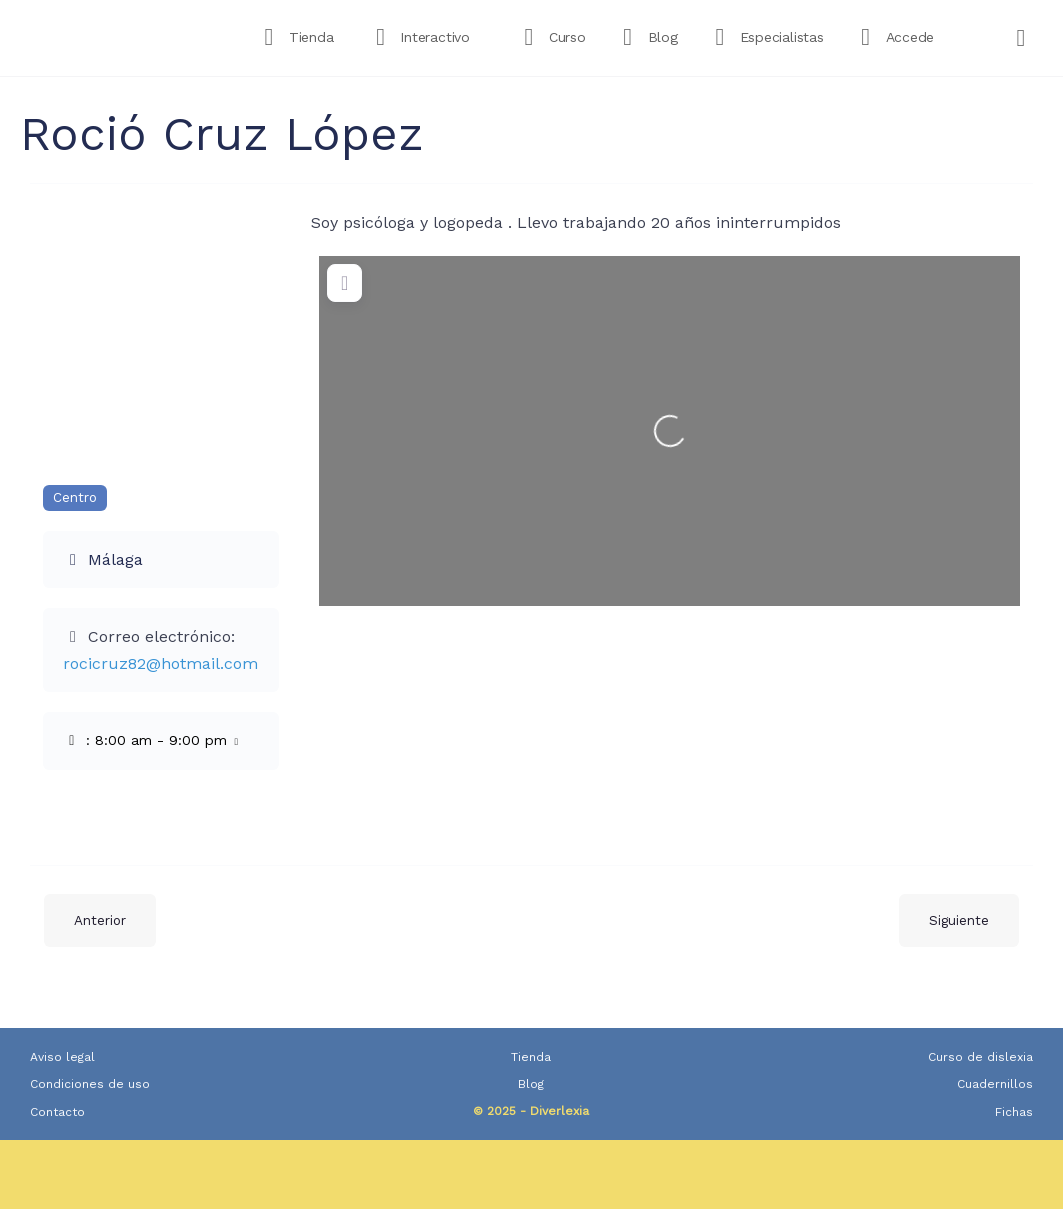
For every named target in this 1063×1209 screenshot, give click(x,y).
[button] (161, 741)
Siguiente (959, 920)
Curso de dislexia (980, 1057)
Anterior (100, 920)
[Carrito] (1022, 38)
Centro (75, 497)
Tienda (531, 1057)
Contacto (57, 1112)
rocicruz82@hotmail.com (160, 663)
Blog (531, 1084)
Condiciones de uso (90, 1084)
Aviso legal (62, 1057)
